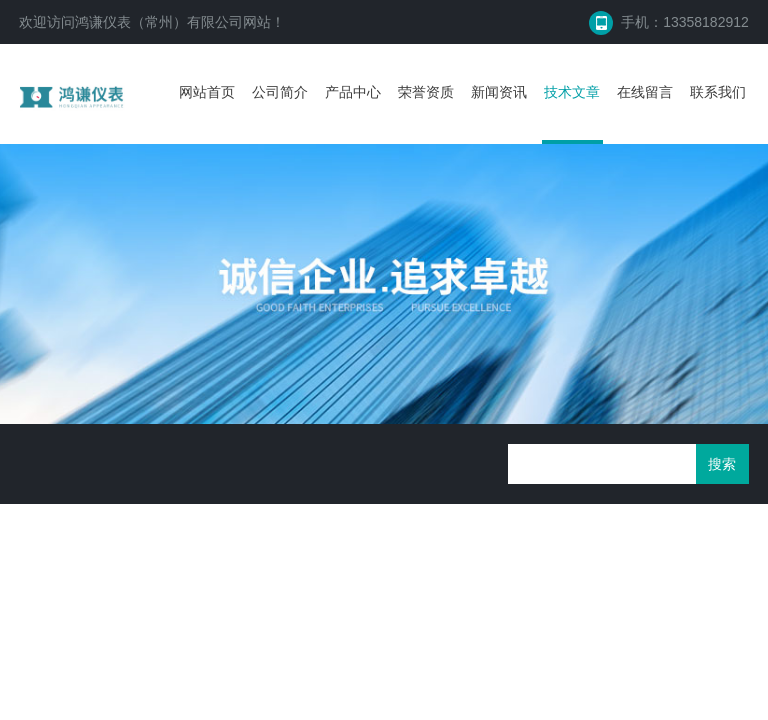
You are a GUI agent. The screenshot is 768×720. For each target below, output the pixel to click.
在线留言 (645, 92)
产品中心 (353, 92)
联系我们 (718, 92)
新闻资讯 (499, 92)
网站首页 (207, 92)
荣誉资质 (426, 92)
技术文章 (572, 92)
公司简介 (280, 92)
